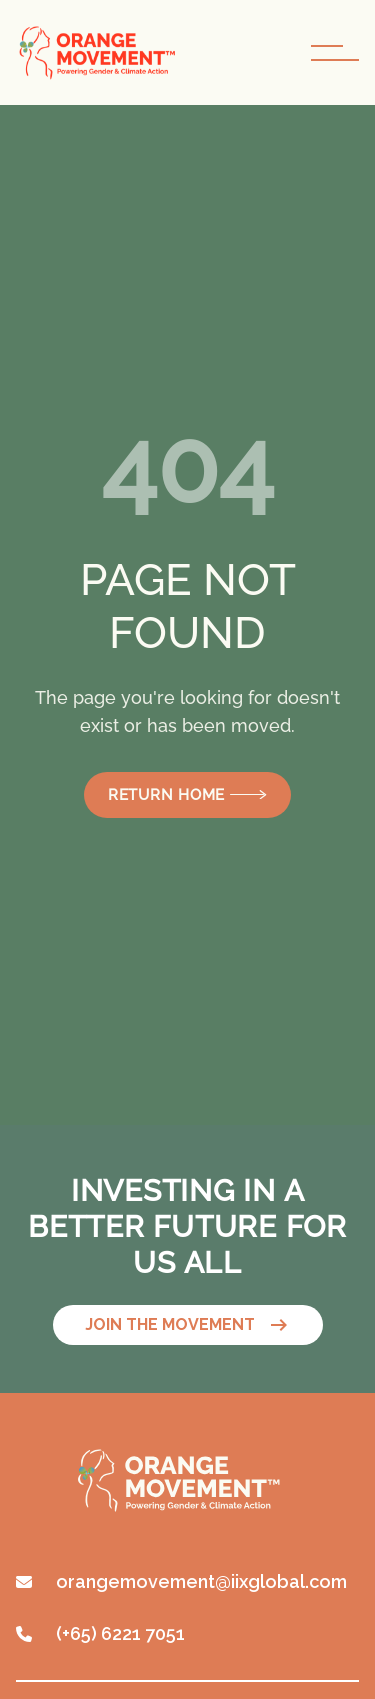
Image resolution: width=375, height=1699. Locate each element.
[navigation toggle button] (335, 53)
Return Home (187, 795)
